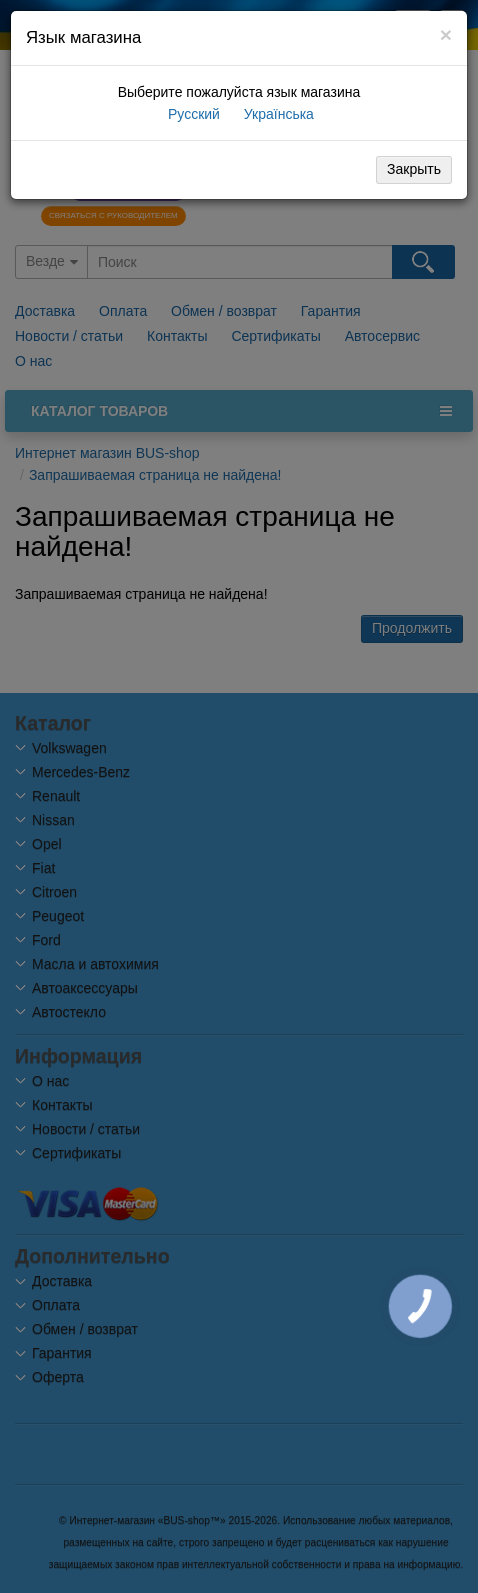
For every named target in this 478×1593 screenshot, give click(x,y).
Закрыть (414, 169)
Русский (192, 114)
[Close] (446, 34)
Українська (277, 114)
